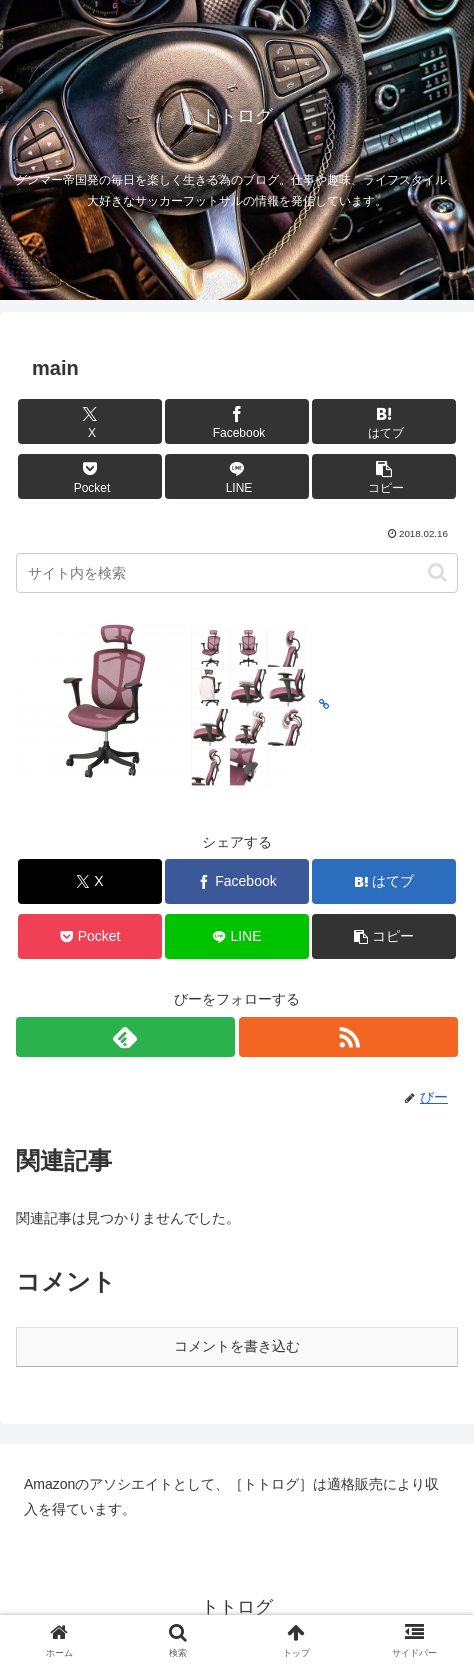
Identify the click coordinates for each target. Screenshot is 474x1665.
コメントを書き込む (237, 1346)
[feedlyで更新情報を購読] (125, 1037)
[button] (384, 476)
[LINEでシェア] (237, 476)
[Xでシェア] (90, 421)
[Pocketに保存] (90, 476)
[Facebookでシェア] (237, 421)
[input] (237, 573)
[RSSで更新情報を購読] (348, 1037)
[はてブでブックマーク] (384, 421)
